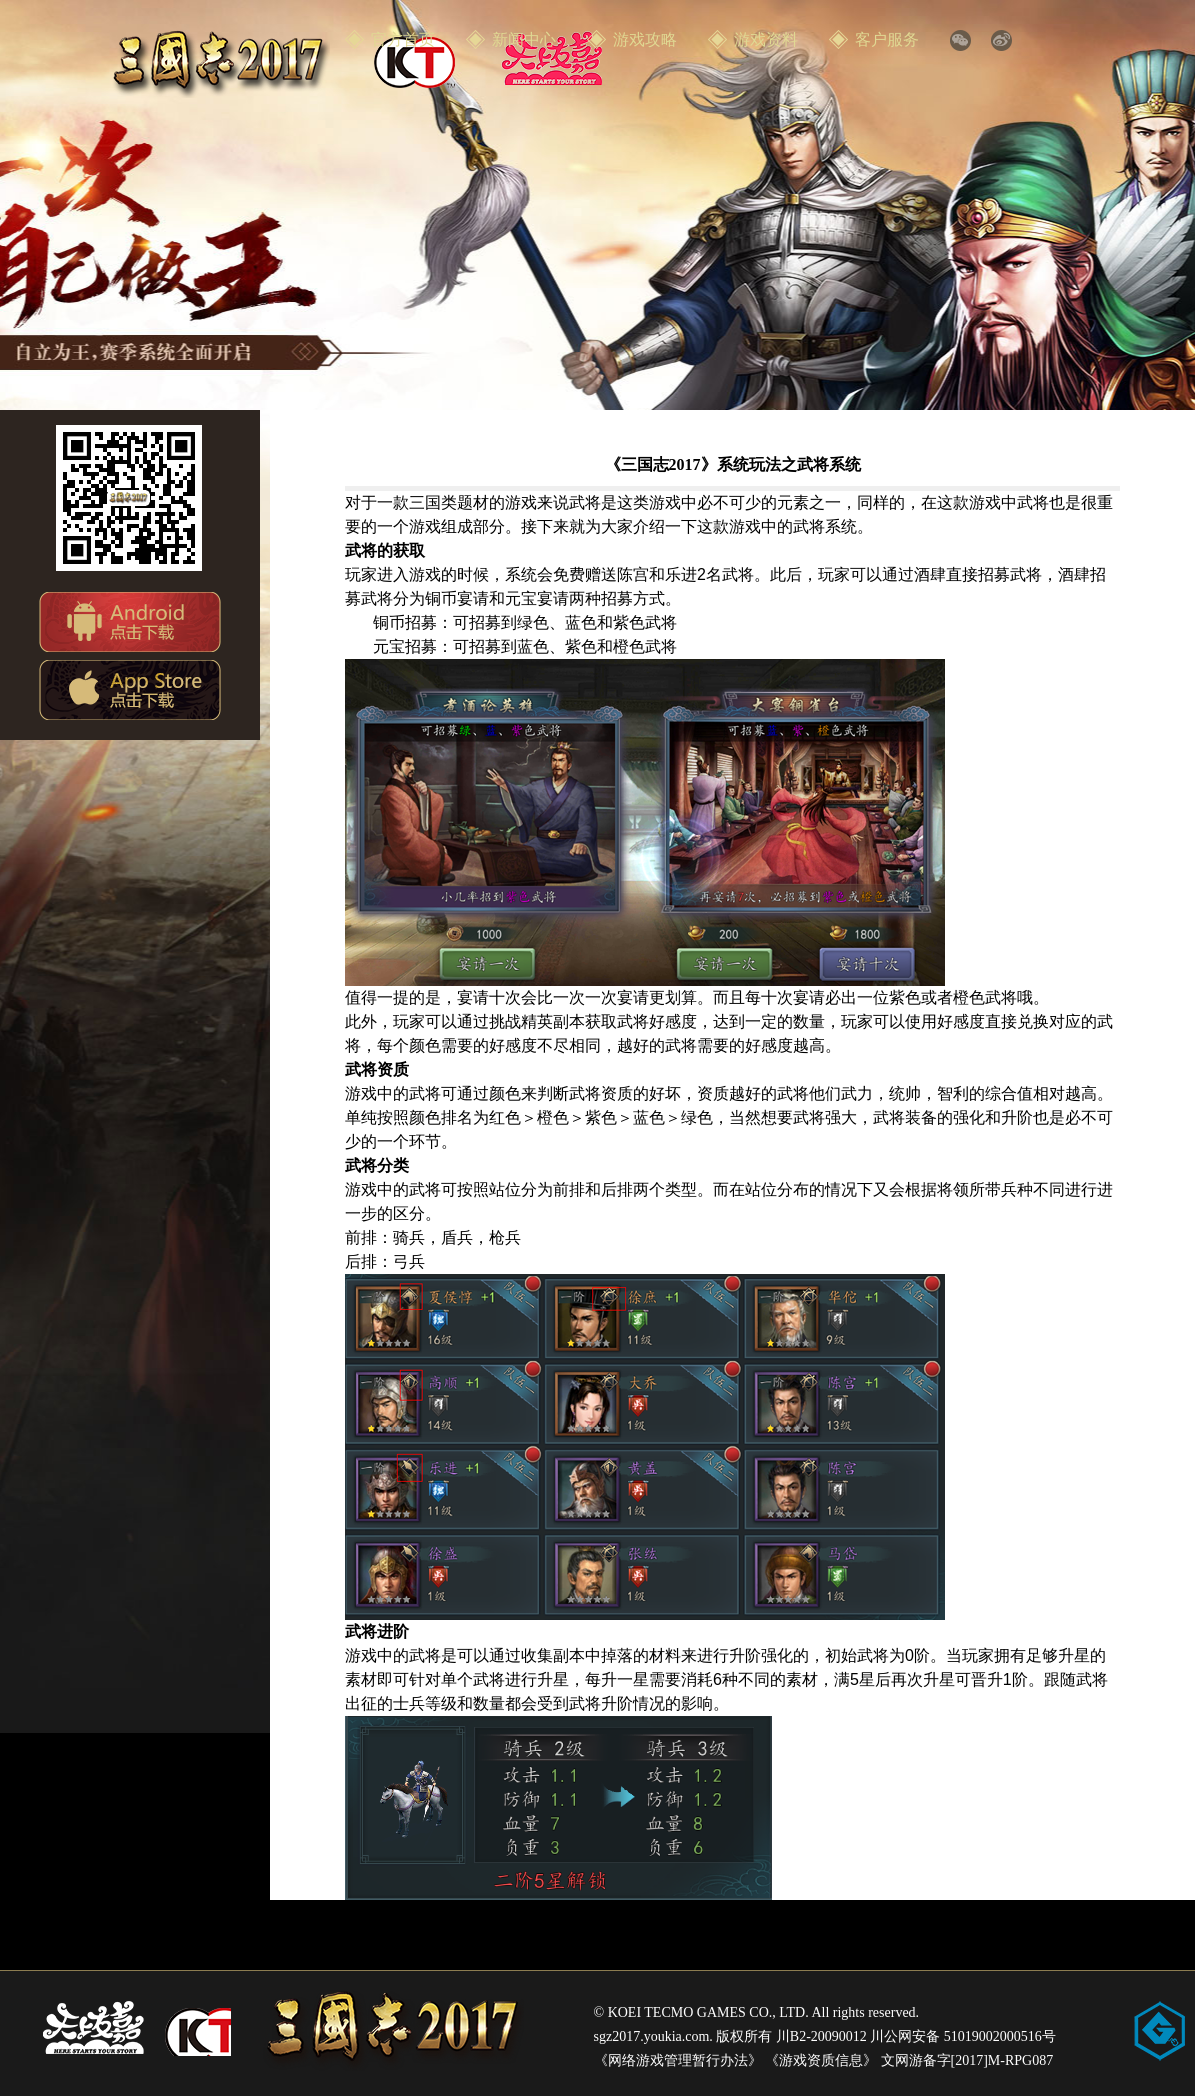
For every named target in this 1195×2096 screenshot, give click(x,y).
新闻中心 (524, 39)
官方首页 (403, 39)
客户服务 (887, 39)
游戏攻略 (645, 39)
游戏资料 (766, 39)
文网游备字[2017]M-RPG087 (967, 2060)
